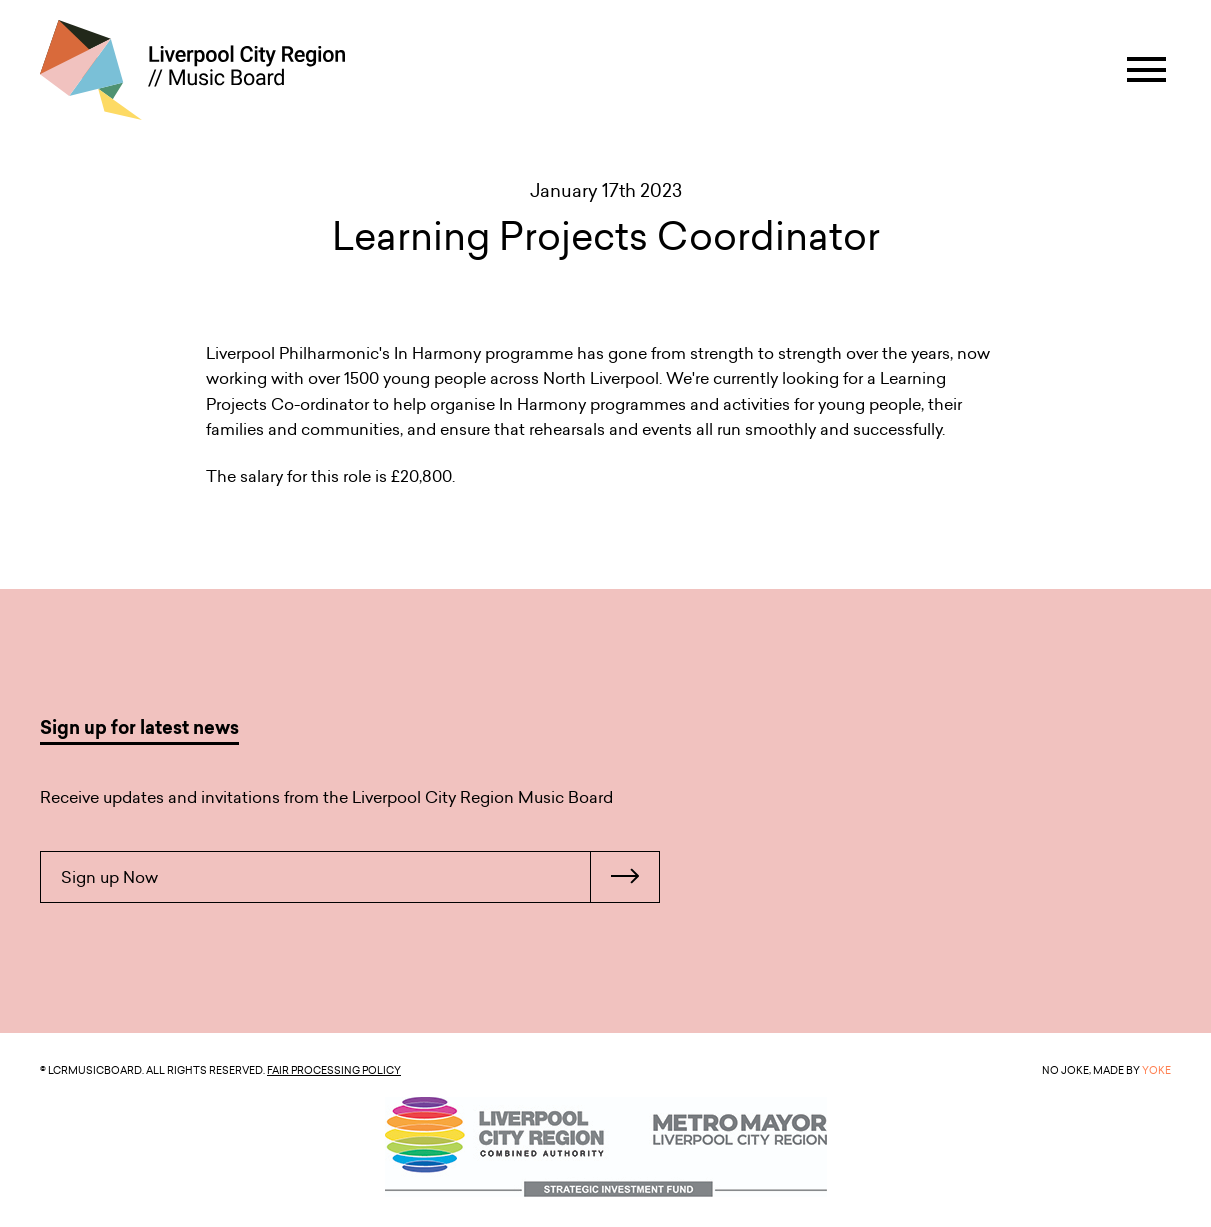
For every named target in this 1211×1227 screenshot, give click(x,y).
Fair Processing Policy (334, 1070)
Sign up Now (360, 877)
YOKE (1156, 1070)
